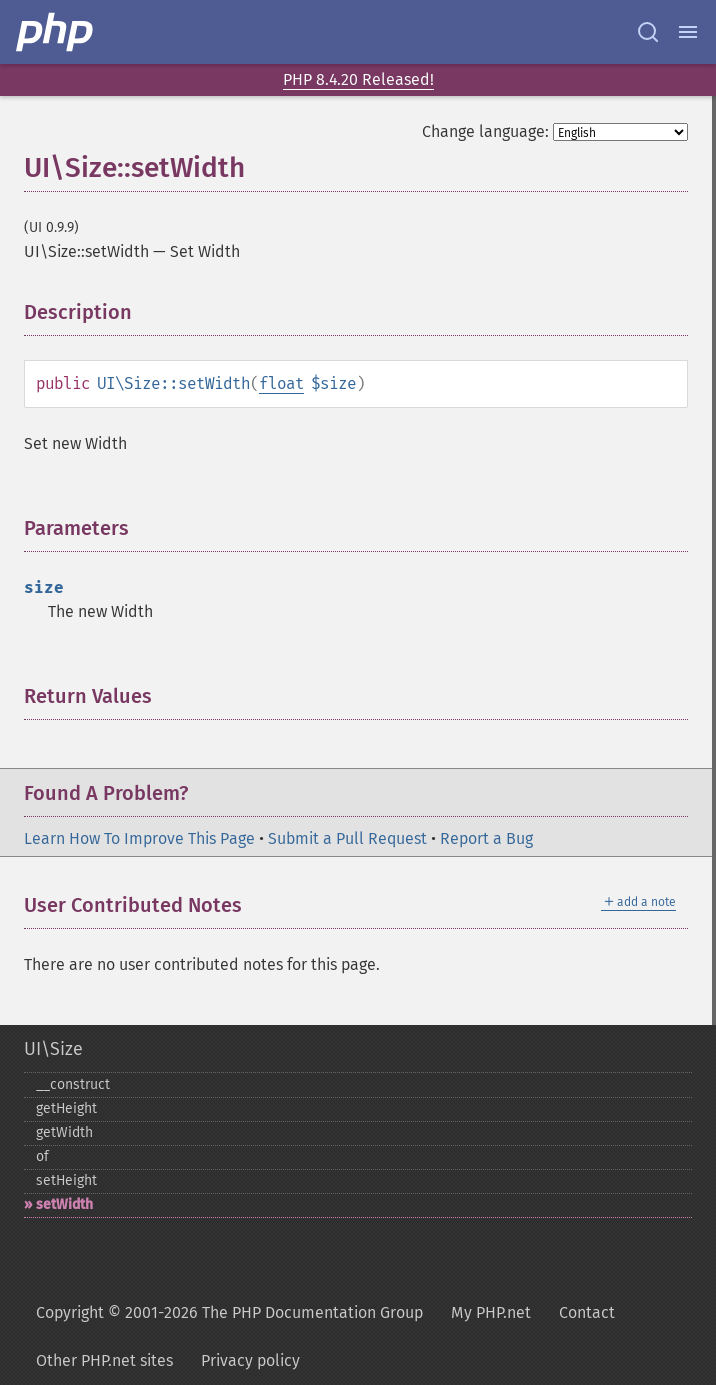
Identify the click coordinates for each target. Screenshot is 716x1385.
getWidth (64, 1132)
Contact (587, 1312)
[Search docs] (648, 32)
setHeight (66, 1180)
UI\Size (53, 1049)
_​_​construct (73, 1084)
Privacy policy (250, 1360)
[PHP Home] (56, 32)
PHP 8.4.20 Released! (358, 79)
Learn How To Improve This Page (139, 838)
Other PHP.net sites (104, 1360)
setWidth (64, 1204)
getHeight (66, 1108)
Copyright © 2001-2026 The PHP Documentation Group (229, 1312)
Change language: (485, 131)
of (42, 1156)
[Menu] (688, 32)
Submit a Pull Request (347, 838)
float (281, 383)
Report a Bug (486, 838)
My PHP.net (491, 1312)
